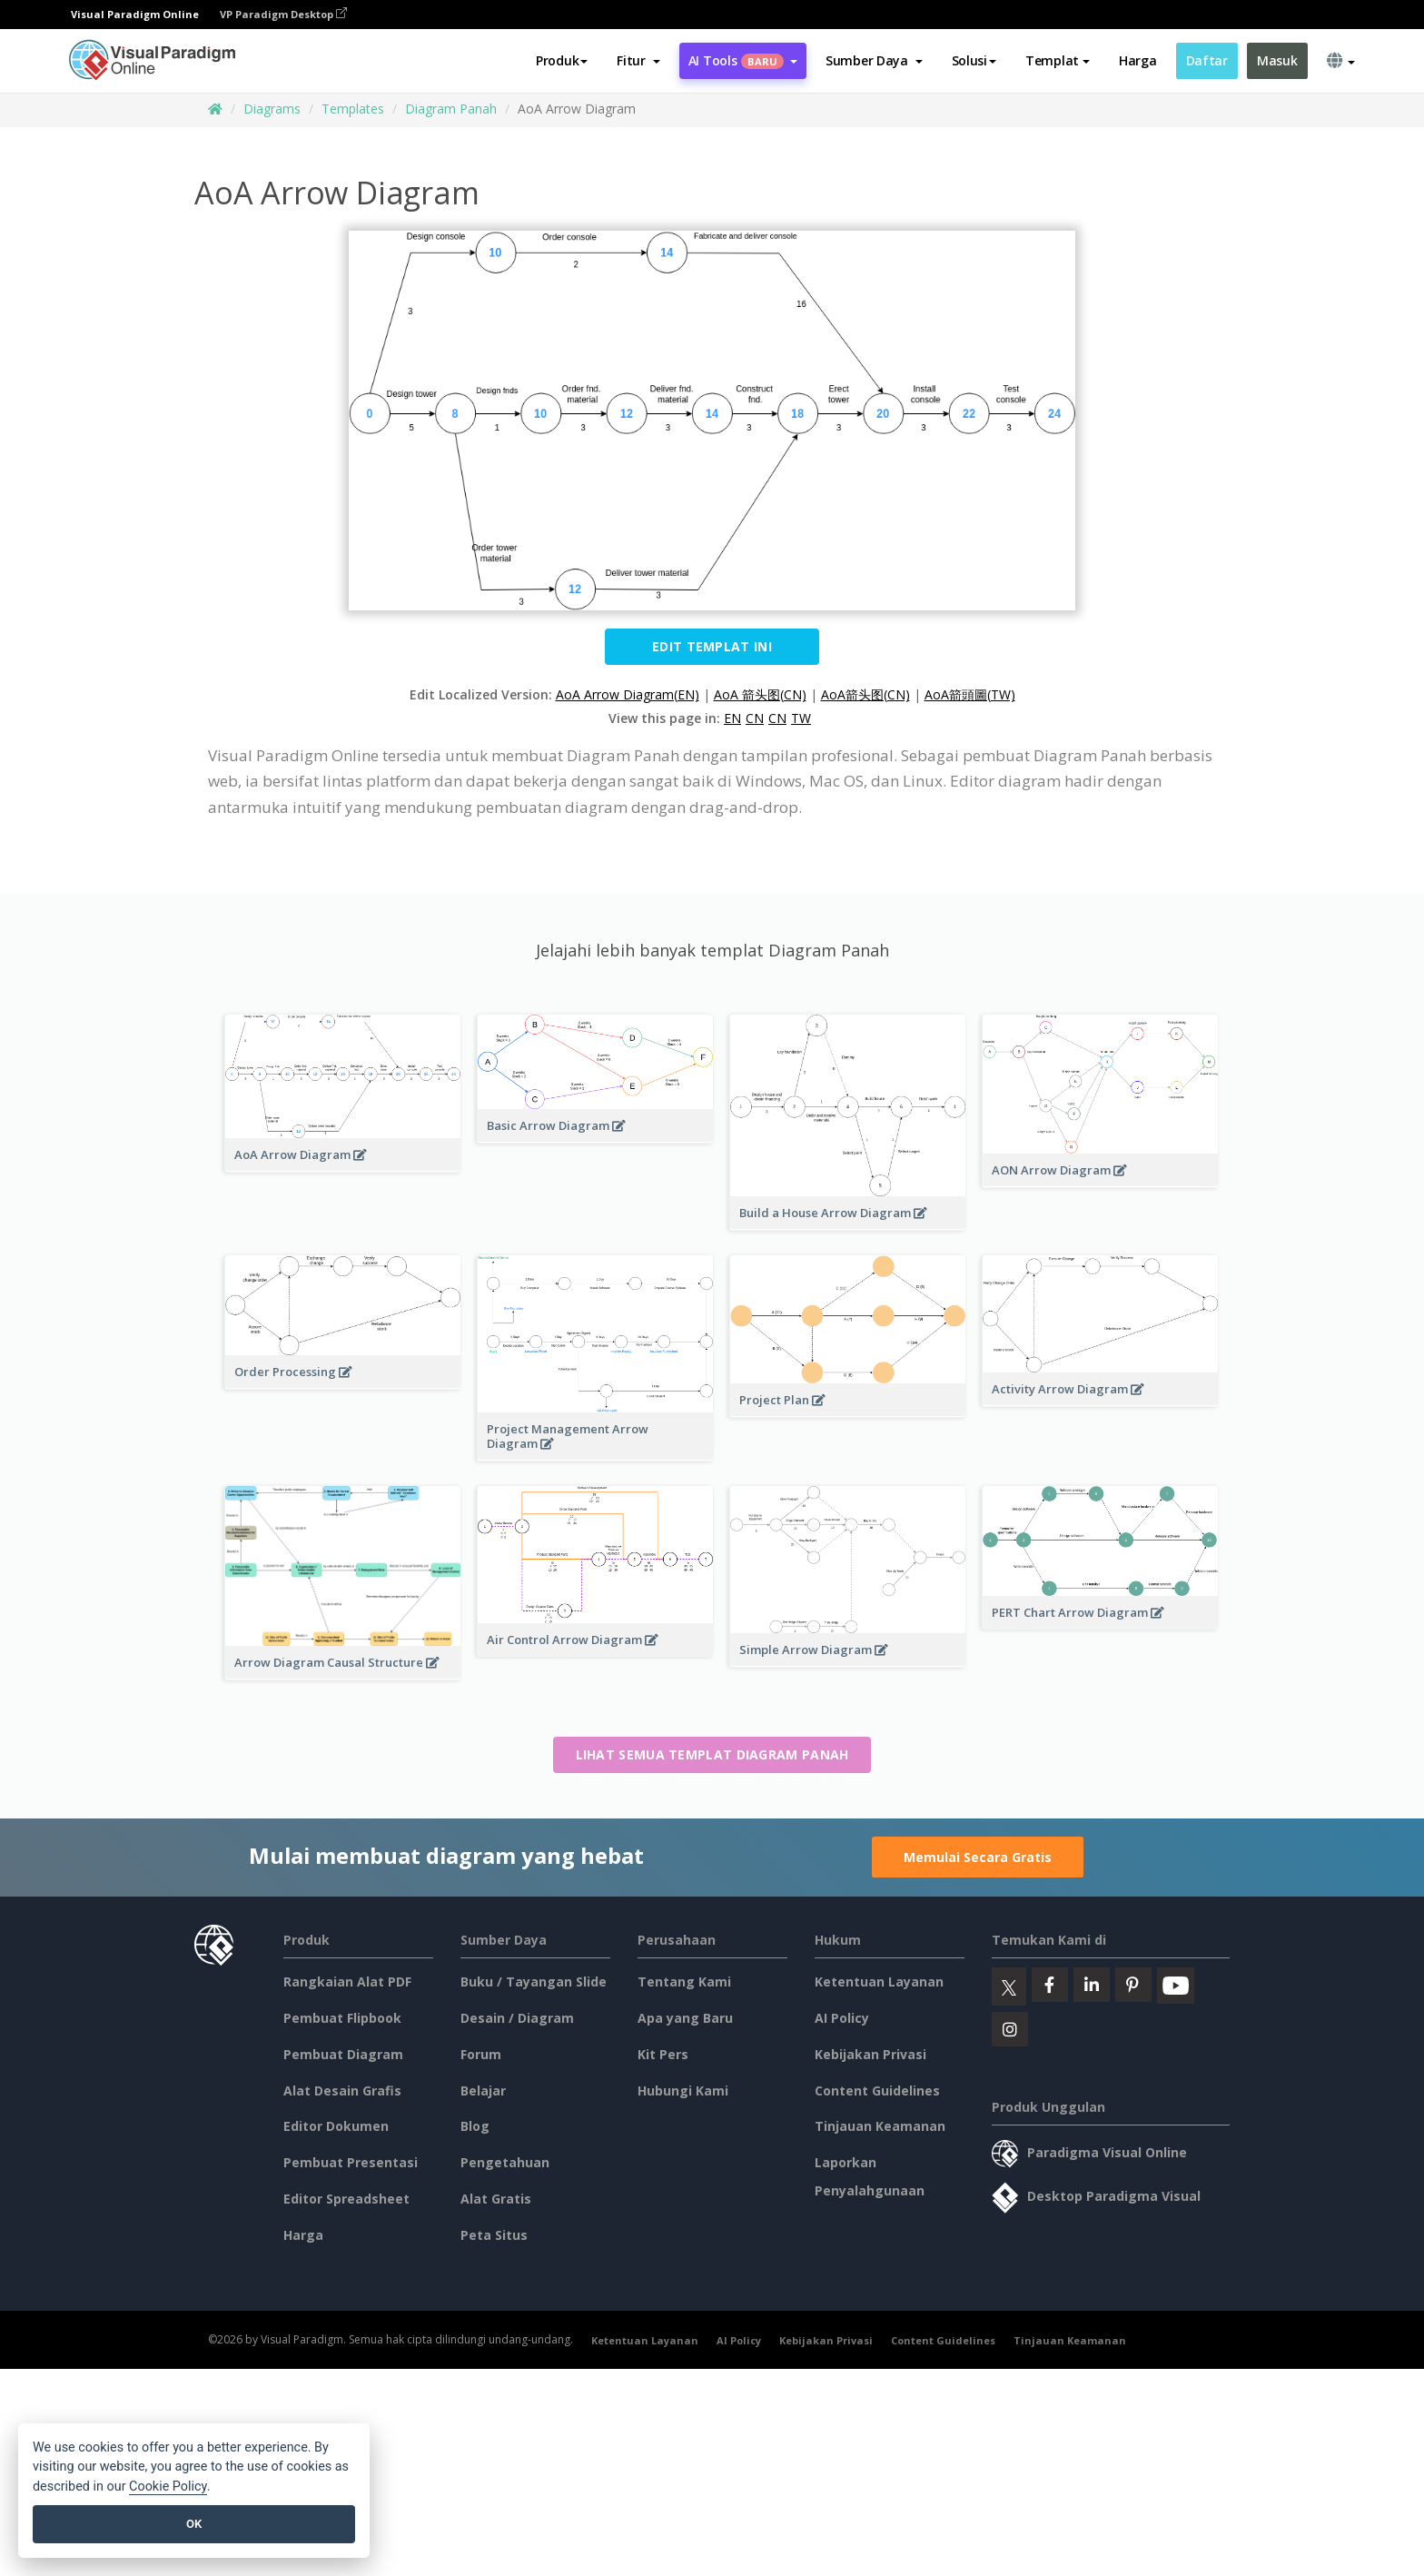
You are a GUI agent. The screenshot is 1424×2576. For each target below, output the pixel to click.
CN (755, 718)
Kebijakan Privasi (870, 2054)
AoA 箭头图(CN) (760, 694)
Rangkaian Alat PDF (347, 1981)
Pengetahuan (504, 2162)
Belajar (483, 2090)
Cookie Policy (168, 2486)
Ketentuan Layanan (879, 1981)
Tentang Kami (684, 1981)
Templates (352, 108)
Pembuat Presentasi (350, 2162)
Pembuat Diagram (343, 2054)
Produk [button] (562, 60)
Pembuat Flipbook (342, 2017)
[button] (638, 61)
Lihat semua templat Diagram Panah (712, 1754)
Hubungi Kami (683, 2090)
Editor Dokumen (336, 2126)
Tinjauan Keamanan (880, 2126)
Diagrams (272, 108)
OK (194, 2524)
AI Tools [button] (742, 60)
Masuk (1277, 60)
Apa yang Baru (685, 2017)
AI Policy (842, 2017)
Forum (480, 2054)
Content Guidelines (877, 2090)
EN (732, 718)
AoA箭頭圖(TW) (970, 694)
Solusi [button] (974, 60)
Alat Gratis (495, 2198)
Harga (1138, 60)
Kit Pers (663, 2054)
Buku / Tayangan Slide (533, 1981)
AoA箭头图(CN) (865, 694)
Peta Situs (494, 2235)
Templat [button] (1057, 60)
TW (801, 718)
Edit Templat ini (712, 646)
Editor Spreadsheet (346, 2198)
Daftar (1207, 60)
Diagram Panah (451, 108)
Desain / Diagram (517, 2017)
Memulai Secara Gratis (978, 1857)
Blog (475, 2126)
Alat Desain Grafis (342, 2090)
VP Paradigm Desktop (283, 14)
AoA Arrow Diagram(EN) (627, 694)
